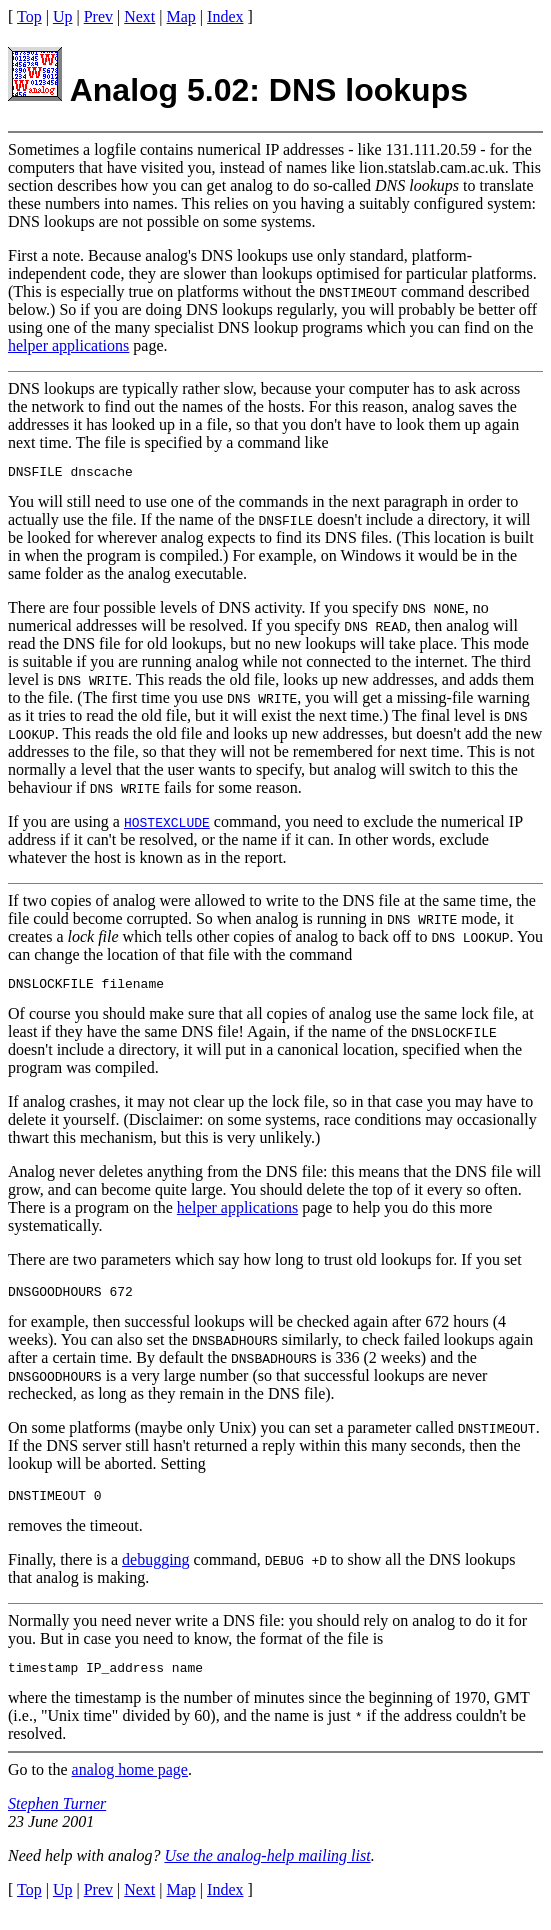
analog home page (130, 1784)
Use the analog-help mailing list (267, 1870)
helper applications (68, 345)
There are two (52, 1265)
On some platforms (69, 1436)
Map (181, 16)
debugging (156, 1571)
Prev (98, 16)
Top (29, 16)
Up (63, 16)
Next (139, 16)
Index (225, 16)
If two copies (50, 903)
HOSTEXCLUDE (167, 825)
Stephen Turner (57, 1818)
